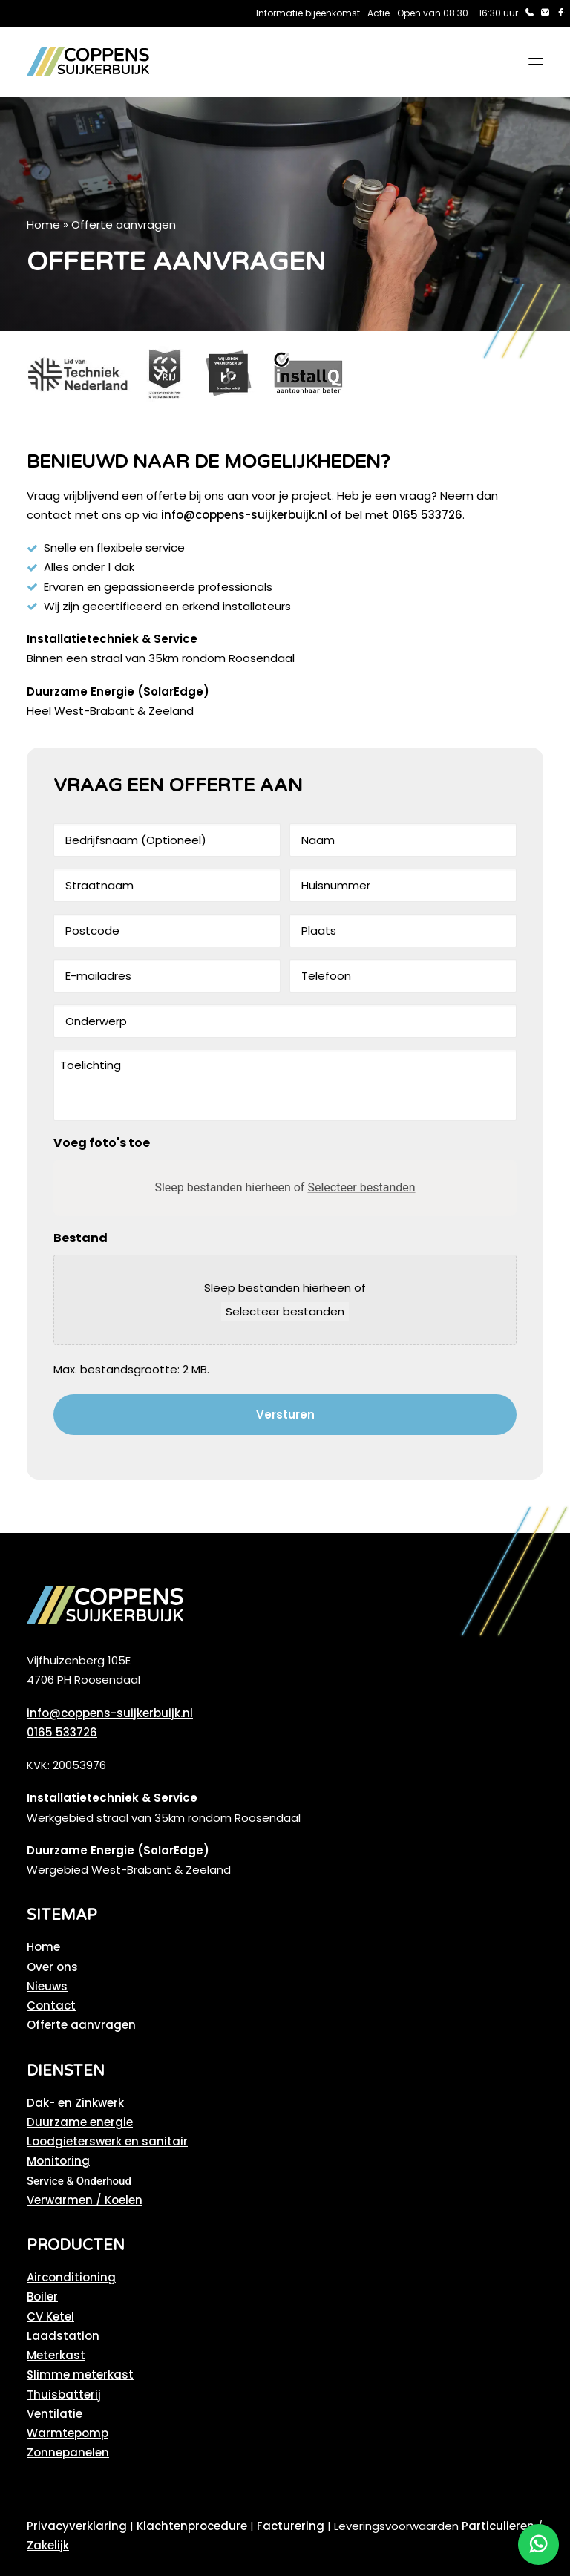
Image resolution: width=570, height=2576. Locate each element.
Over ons (52, 1967)
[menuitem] (308, 13)
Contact (51, 2005)
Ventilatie (54, 2414)
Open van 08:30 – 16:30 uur (457, 13)
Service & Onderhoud (79, 2181)
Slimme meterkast (80, 2374)
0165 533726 (427, 515)
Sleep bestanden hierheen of (284, 1187)
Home (43, 224)
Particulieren (498, 2526)
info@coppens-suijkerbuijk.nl (244, 515)
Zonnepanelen (68, 2452)
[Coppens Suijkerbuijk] (88, 61)
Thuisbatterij (64, 2394)
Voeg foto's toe (101, 1142)
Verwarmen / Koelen (84, 2200)
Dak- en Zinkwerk (75, 2103)
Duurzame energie (80, 2122)
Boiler (42, 2296)
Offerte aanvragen (81, 2025)
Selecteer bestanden (361, 1187)
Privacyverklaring (77, 2526)
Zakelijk (48, 2545)
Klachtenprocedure (192, 2526)
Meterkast (56, 2355)
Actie (378, 13)
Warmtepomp (67, 2433)
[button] (536, 62)
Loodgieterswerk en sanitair (107, 2141)
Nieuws (47, 1986)
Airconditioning (71, 2277)
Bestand (80, 1237)
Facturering (290, 2526)
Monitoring (58, 2160)
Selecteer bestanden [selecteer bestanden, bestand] (285, 1311)
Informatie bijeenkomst (308, 13)
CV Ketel (50, 2316)
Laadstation (63, 2336)
